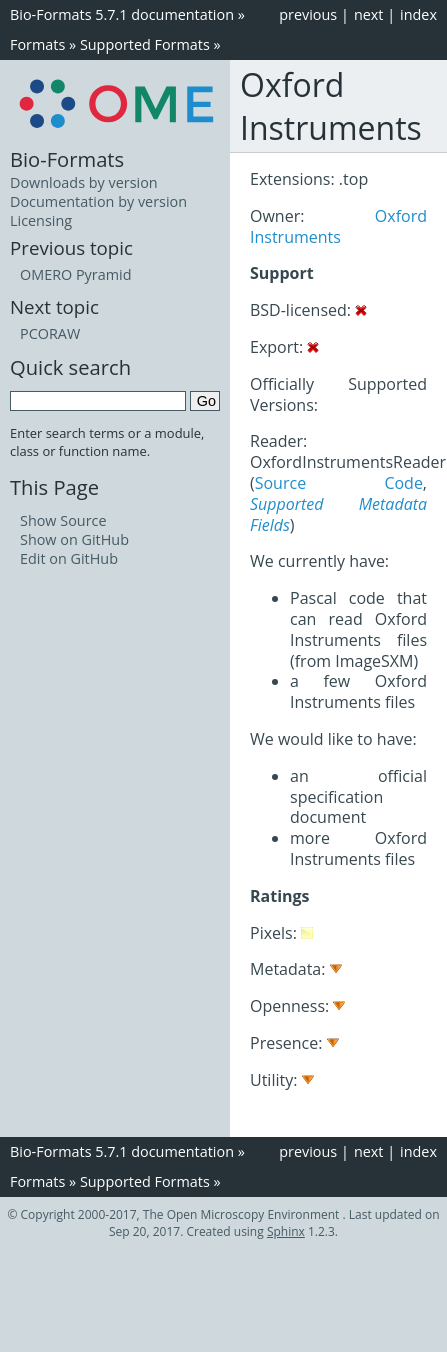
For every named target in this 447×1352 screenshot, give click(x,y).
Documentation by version (98, 201)
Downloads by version (84, 182)
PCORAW (50, 333)
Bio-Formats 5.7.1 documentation (122, 14)
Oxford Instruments (338, 226)
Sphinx (286, 1231)
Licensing (41, 220)
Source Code (339, 483)
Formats (37, 44)
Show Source (63, 520)
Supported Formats (145, 44)
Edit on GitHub (69, 558)
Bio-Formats (67, 159)
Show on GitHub (74, 539)
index (418, 14)
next (369, 14)
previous (308, 14)
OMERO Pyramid (75, 274)
